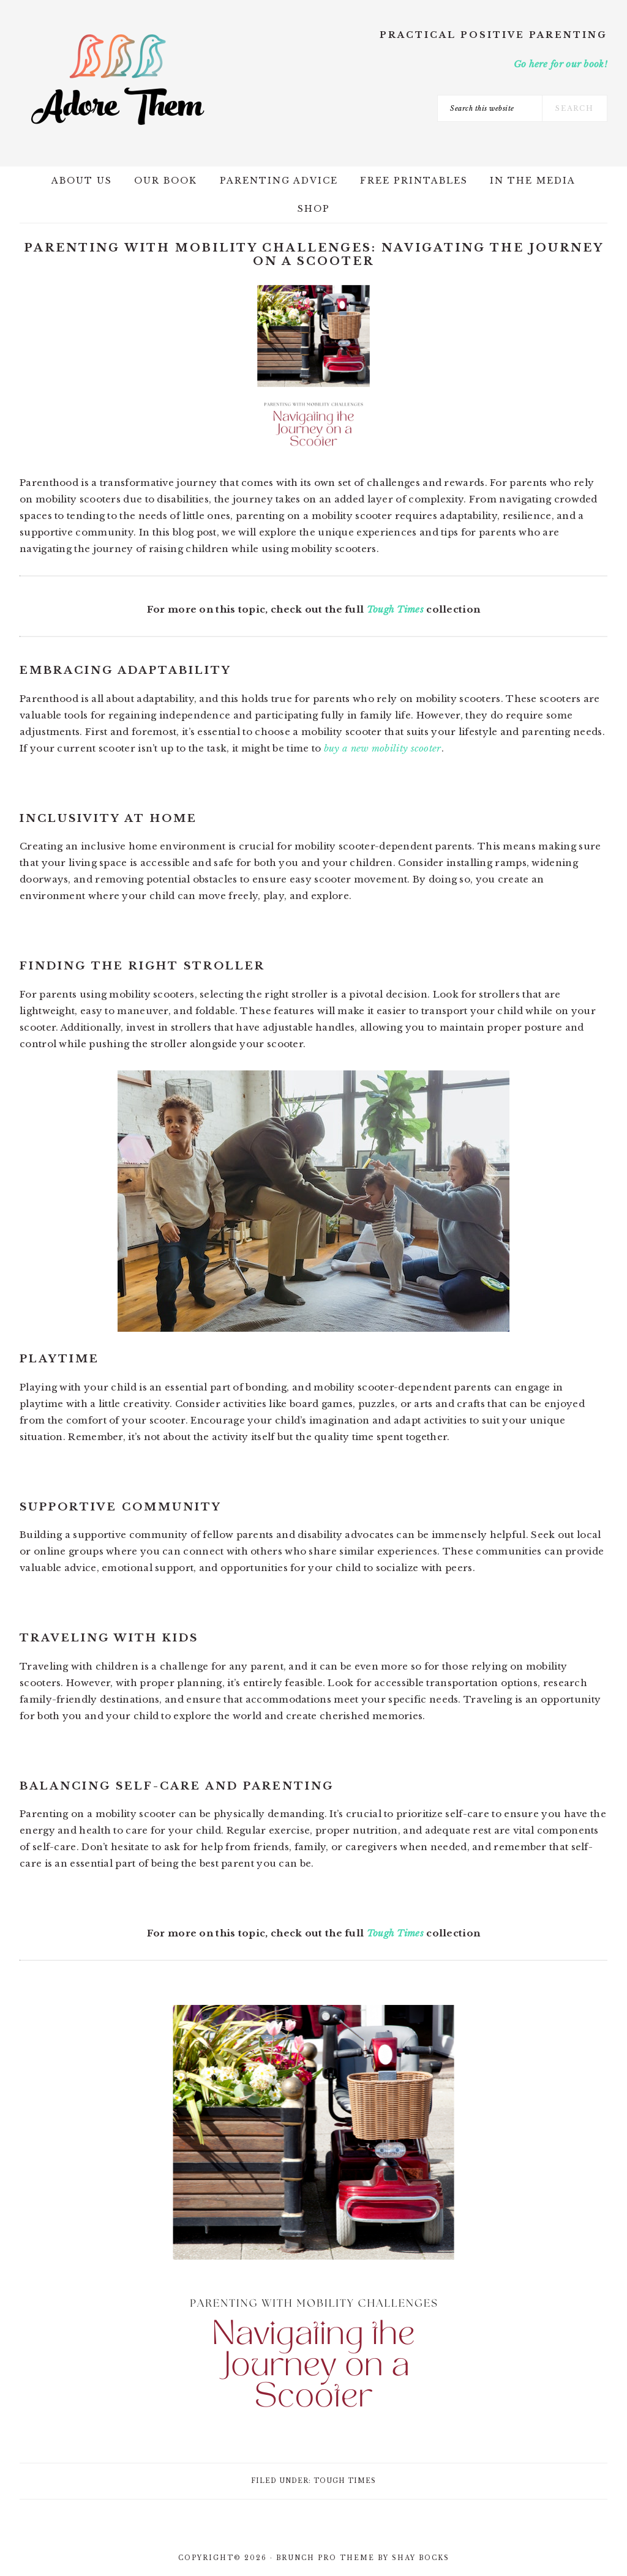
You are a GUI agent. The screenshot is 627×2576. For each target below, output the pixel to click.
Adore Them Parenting (118, 79)
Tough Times (395, 609)
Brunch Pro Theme (325, 2558)
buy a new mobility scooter (382, 748)
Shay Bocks (420, 2558)
